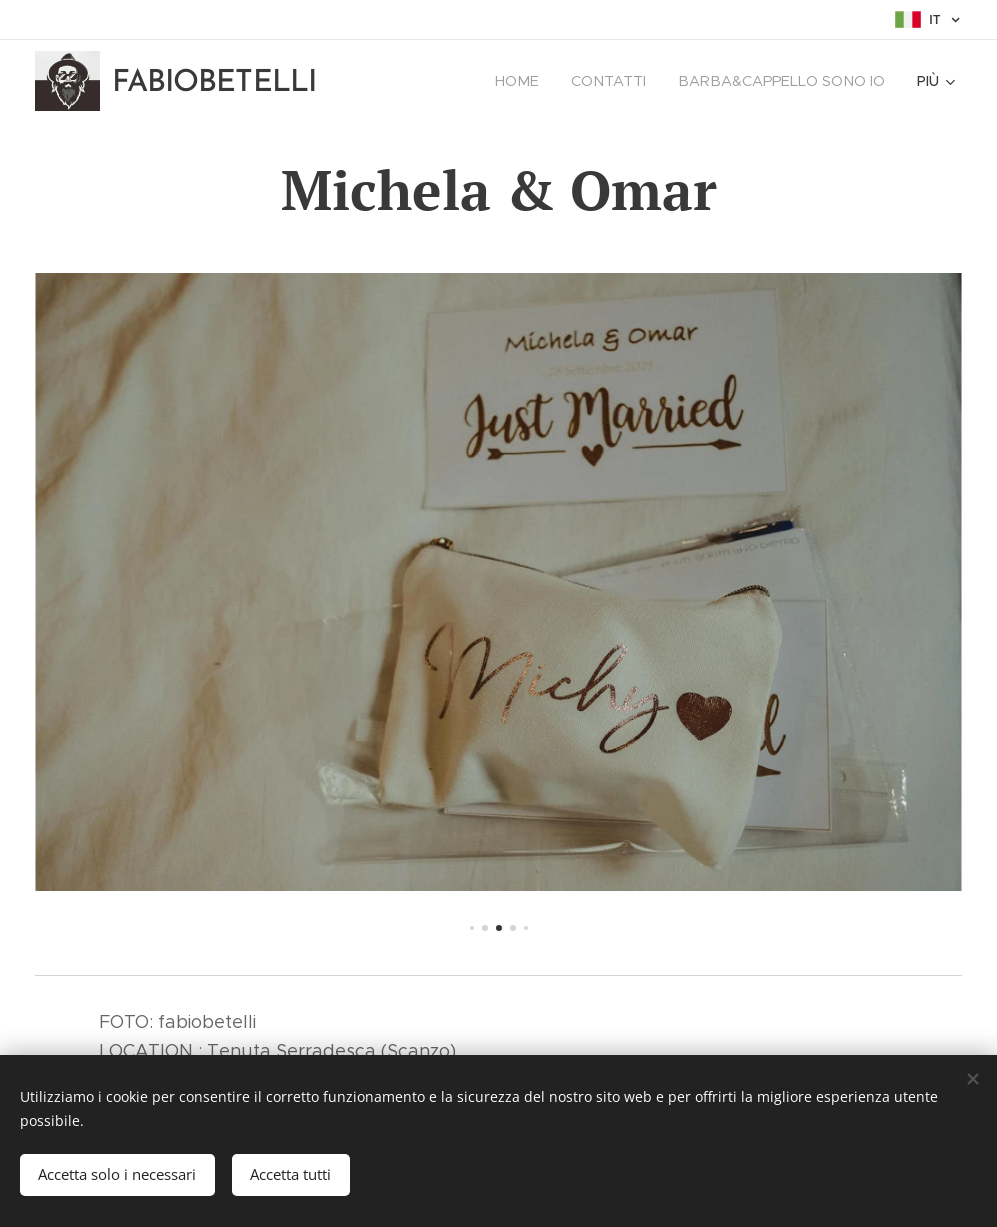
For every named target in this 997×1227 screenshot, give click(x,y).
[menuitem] (532, 81)
